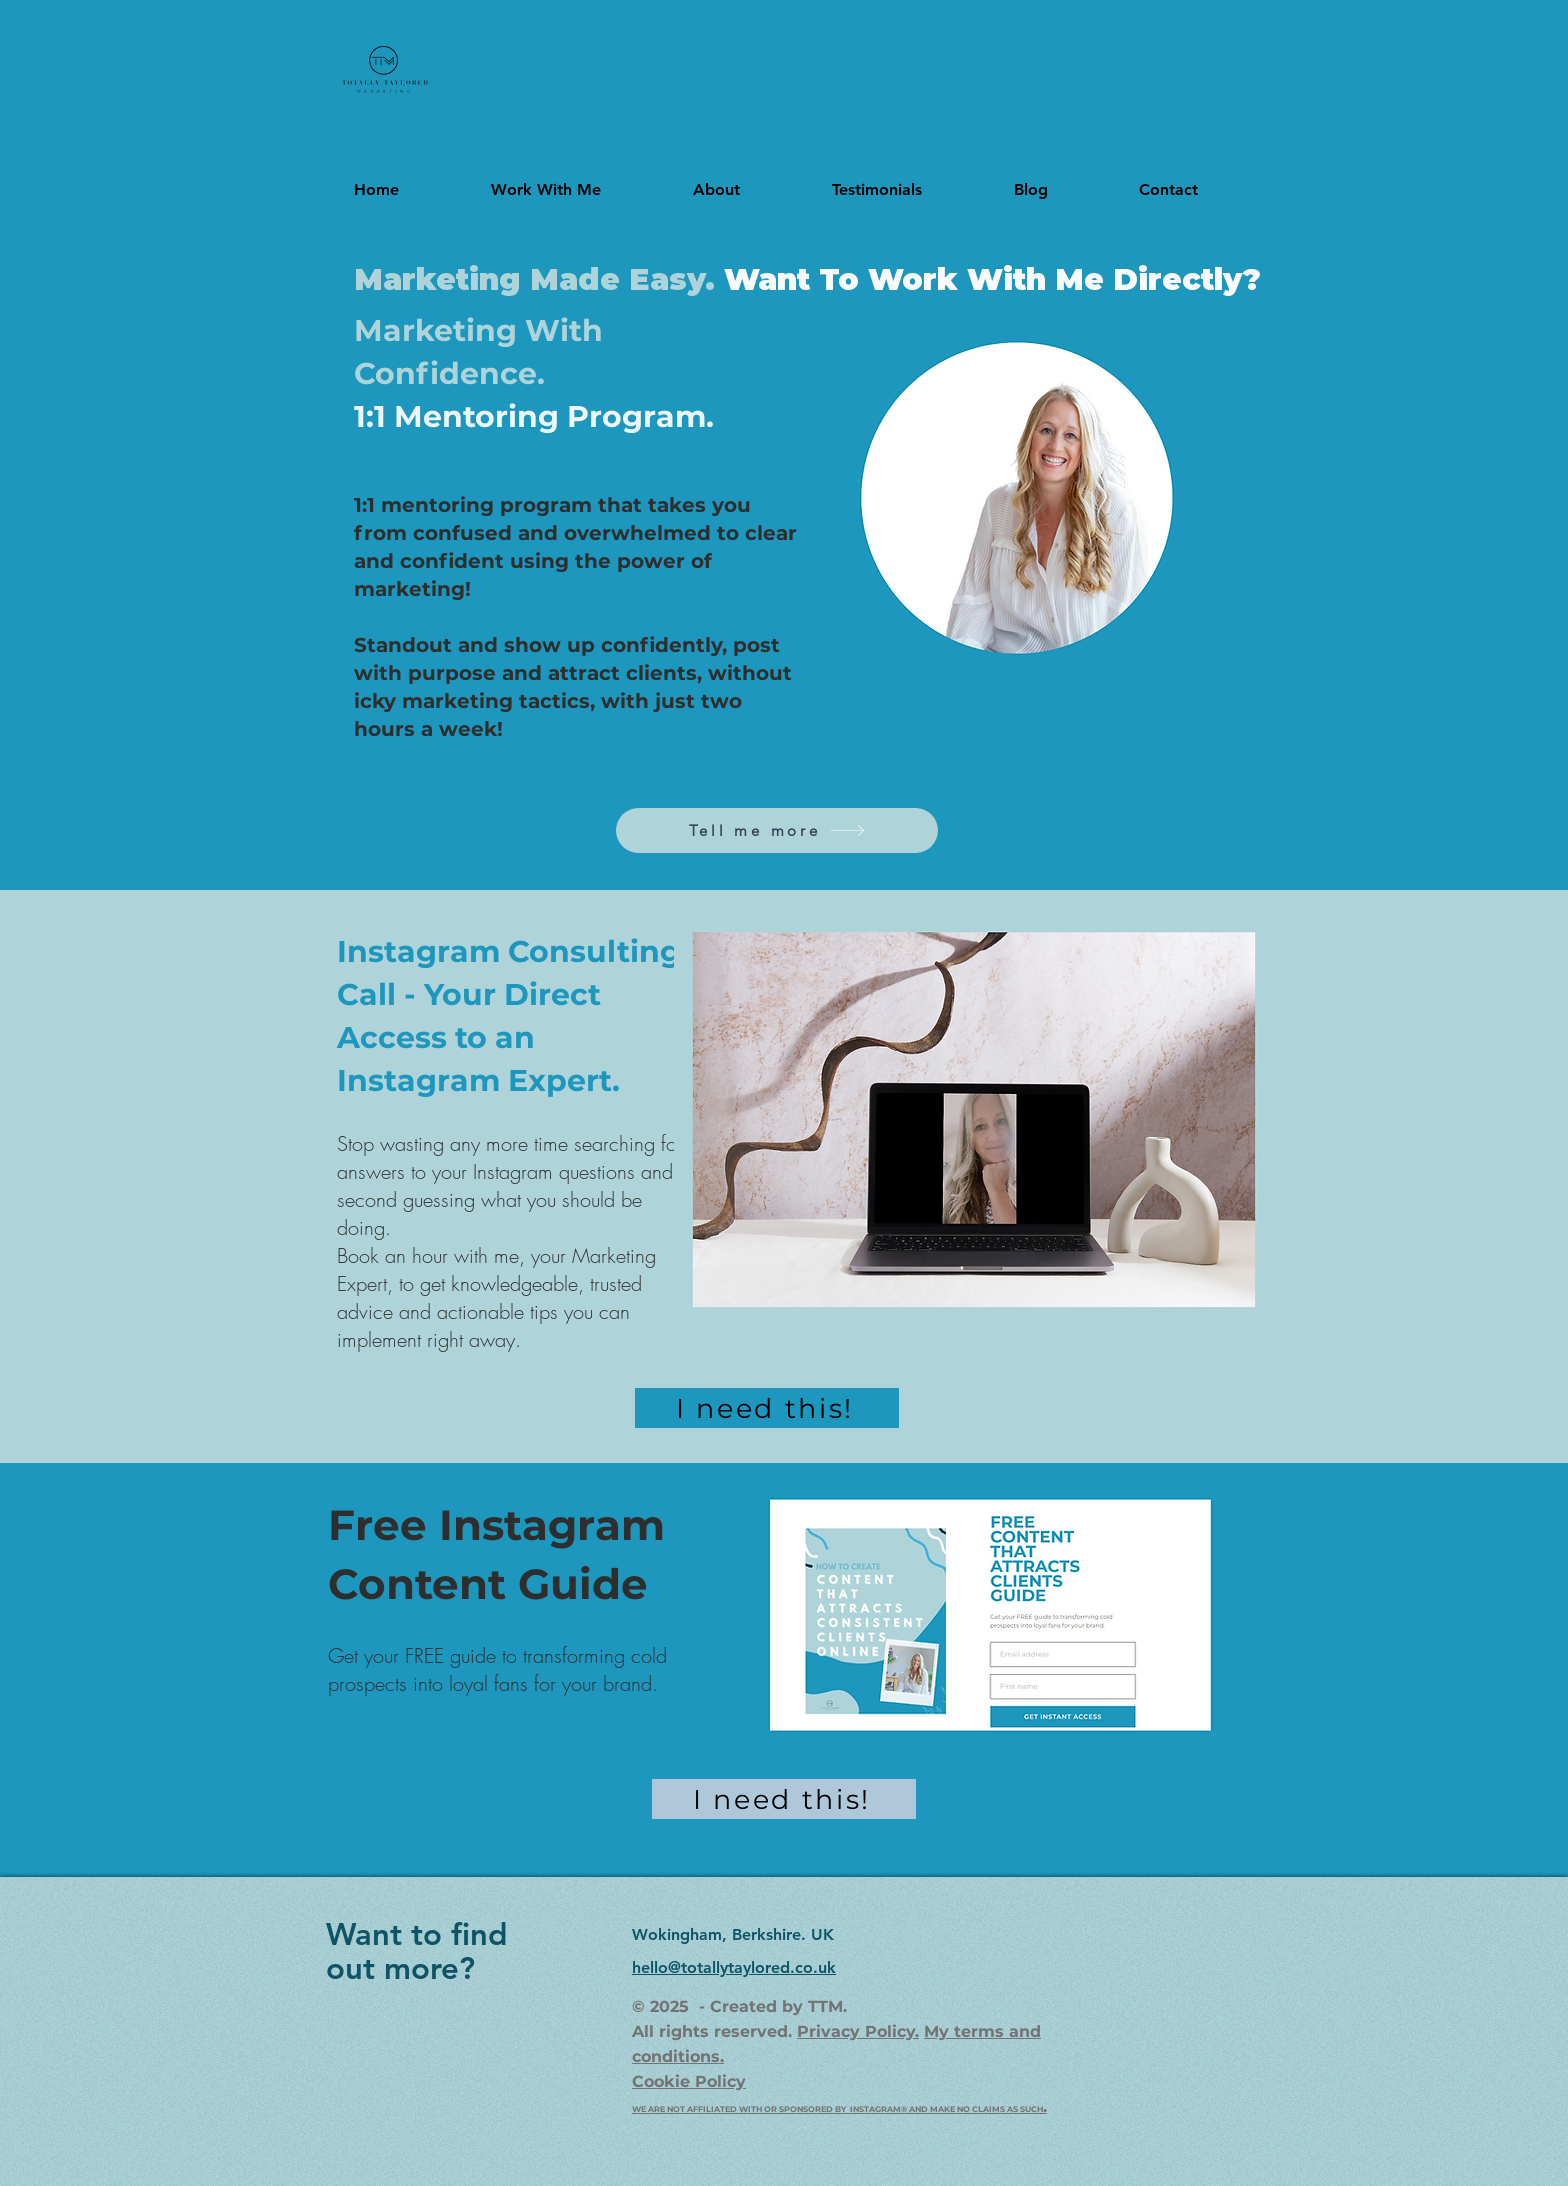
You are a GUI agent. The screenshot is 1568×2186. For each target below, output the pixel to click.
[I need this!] (767, 1408)
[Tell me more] (777, 830)
